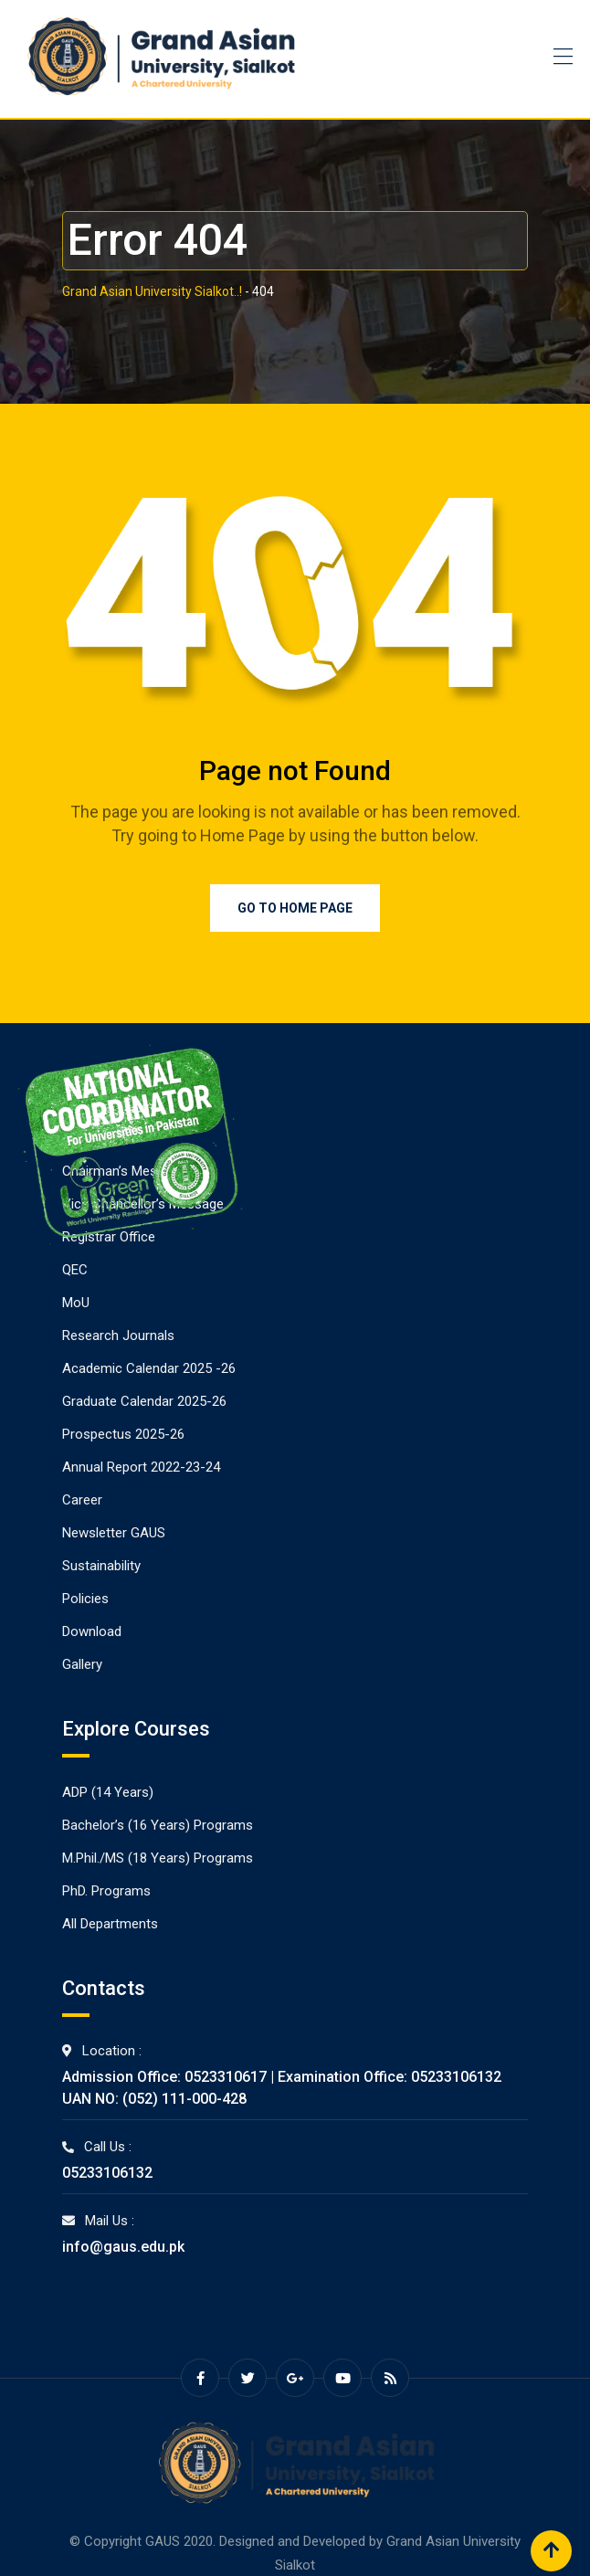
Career (82, 1500)
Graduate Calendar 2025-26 (144, 1401)
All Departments (110, 1924)
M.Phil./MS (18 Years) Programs (157, 1858)
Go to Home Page (295, 908)
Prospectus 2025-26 (123, 1434)
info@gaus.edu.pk (123, 2246)
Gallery (82, 1664)
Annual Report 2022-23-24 (141, 1467)
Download (91, 1631)
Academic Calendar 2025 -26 (149, 1368)
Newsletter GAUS (113, 1533)
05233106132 (107, 2172)
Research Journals (118, 1335)
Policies (85, 1598)
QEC (75, 1270)
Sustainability (101, 1565)
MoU (76, 1302)
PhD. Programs (106, 1891)
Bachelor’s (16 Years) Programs (157, 1825)
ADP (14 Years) (107, 1792)
